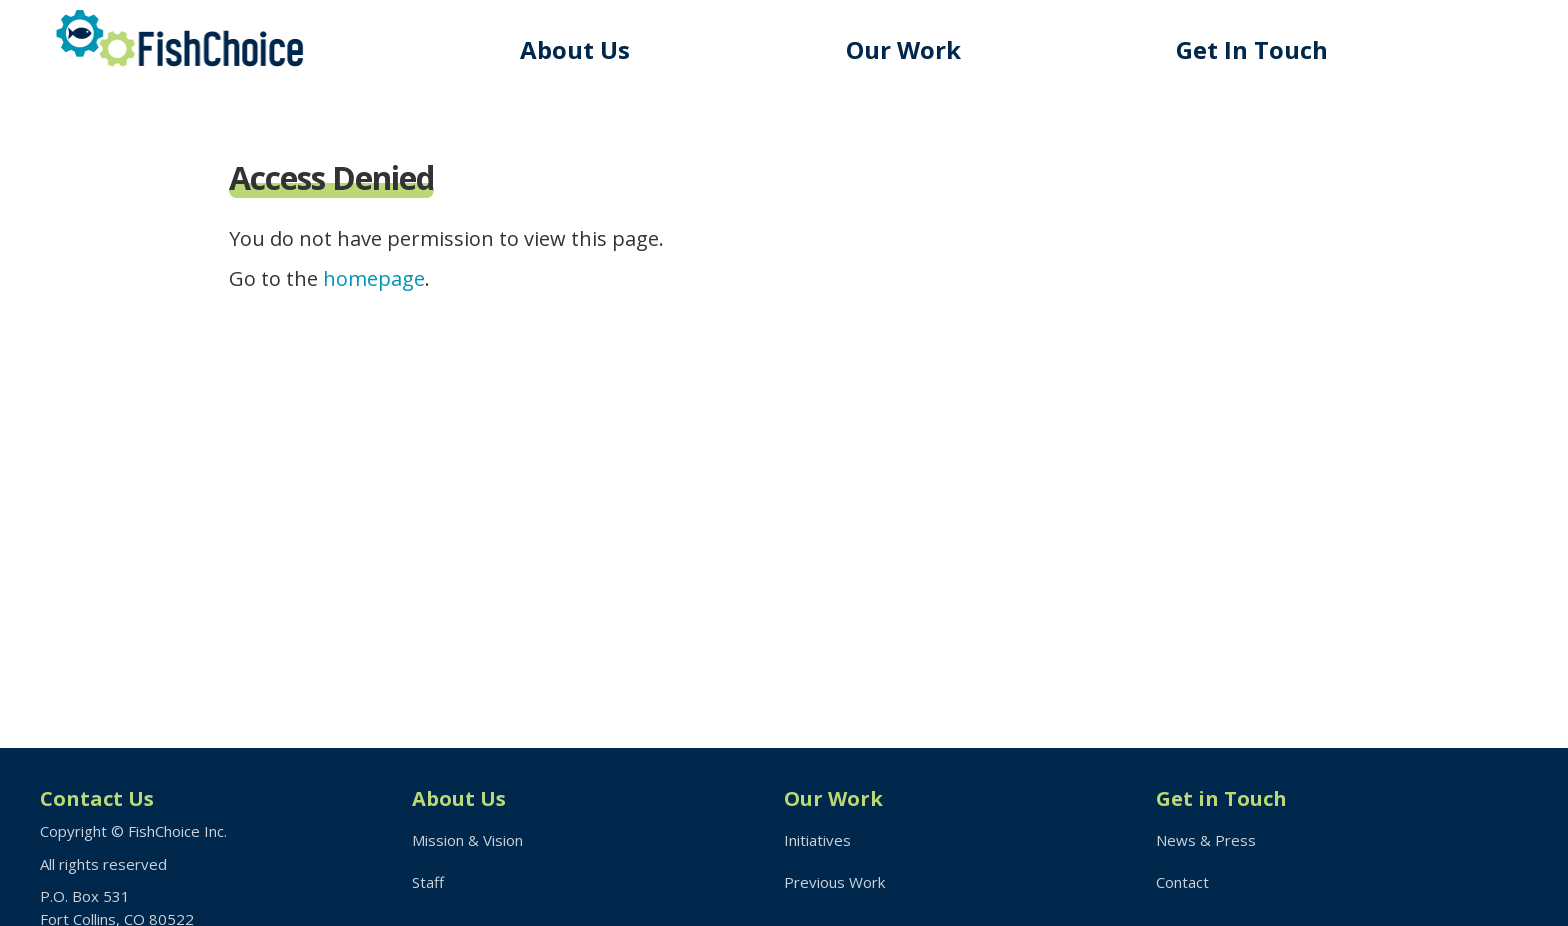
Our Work (903, 49)
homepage (374, 278)
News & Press (1206, 840)
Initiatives (817, 840)
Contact (1182, 882)
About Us (575, 49)
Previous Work (834, 882)
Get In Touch (1252, 49)
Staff (428, 882)
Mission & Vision (467, 840)
